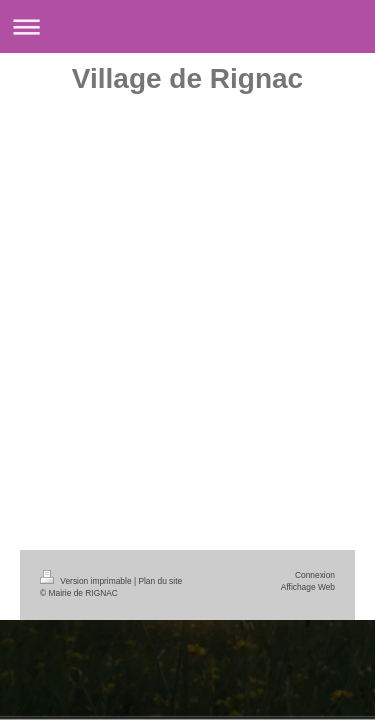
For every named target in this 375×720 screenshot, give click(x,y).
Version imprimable (87, 581)
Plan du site (160, 581)
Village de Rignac (187, 78)
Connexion (315, 575)
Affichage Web (308, 587)
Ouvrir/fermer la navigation (187, 26)
